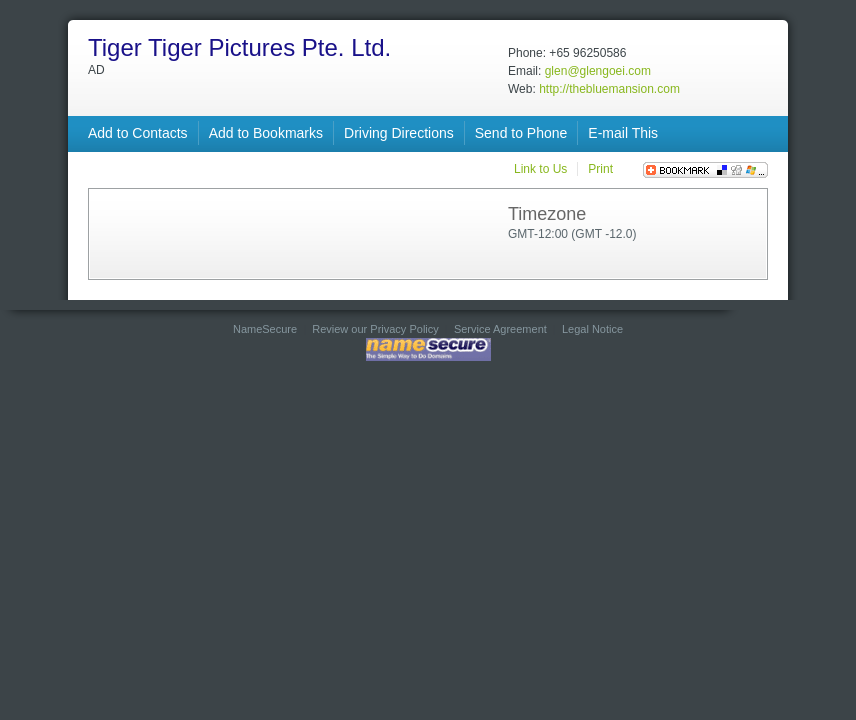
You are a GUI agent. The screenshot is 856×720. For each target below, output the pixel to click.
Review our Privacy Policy (375, 329)
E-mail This (623, 133)
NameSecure (265, 329)
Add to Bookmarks (266, 133)
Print (600, 169)
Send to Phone (521, 133)
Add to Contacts (138, 133)
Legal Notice (592, 329)
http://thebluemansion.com (609, 89)
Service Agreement (500, 329)
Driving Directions (399, 133)
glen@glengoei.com (598, 71)
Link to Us (540, 169)
